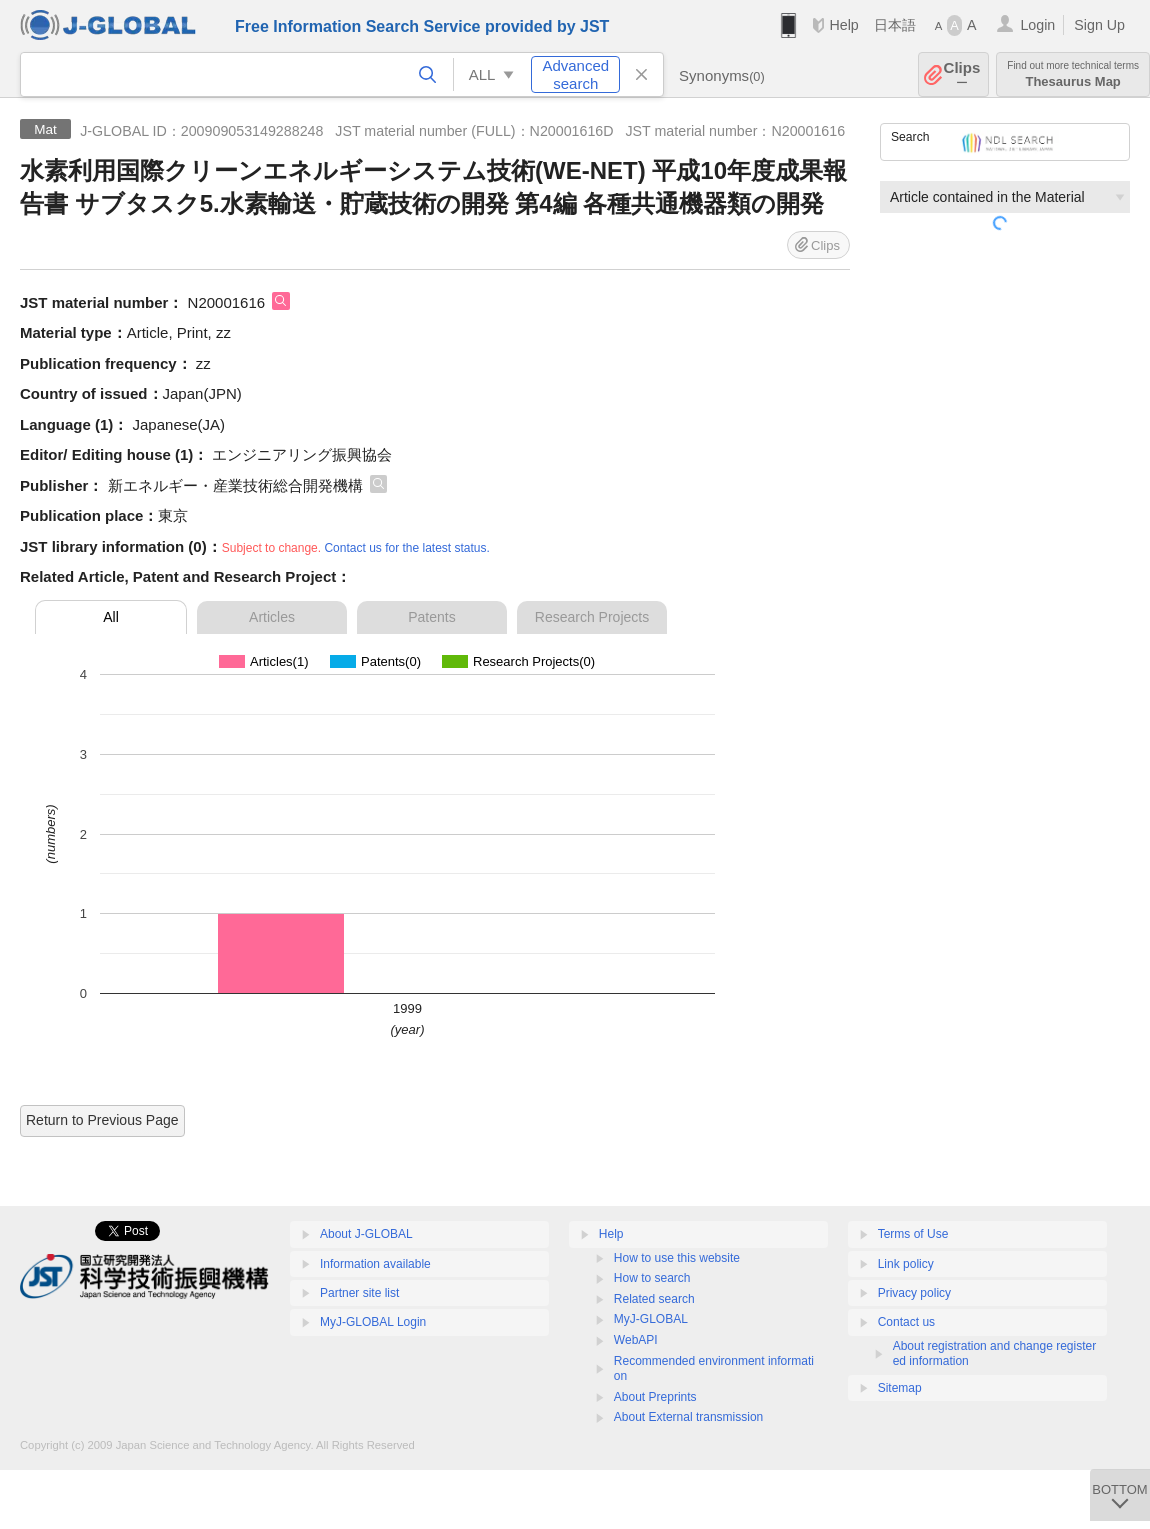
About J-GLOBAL (366, 1234)
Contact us (906, 1322)
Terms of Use (913, 1234)
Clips (962, 74)
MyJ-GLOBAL (651, 1319)
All (111, 617)
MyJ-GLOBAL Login (373, 1322)
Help (843, 25)
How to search (652, 1278)
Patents (431, 617)
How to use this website (677, 1258)
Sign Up (1099, 25)
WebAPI (636, 1340)
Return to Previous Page (102, 1120)
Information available (375, 1264)
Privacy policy (914, 1293)
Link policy (906, 1264)
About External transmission (688, 1417)
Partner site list (359, 1293)
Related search (654, 1299)
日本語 (895, 25)
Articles (272, 617)
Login (1037, 25)
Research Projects (592, 617)
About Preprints (655, 1397)
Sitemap (900, 1388)
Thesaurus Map (1073, 74)
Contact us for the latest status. (406, 548)
